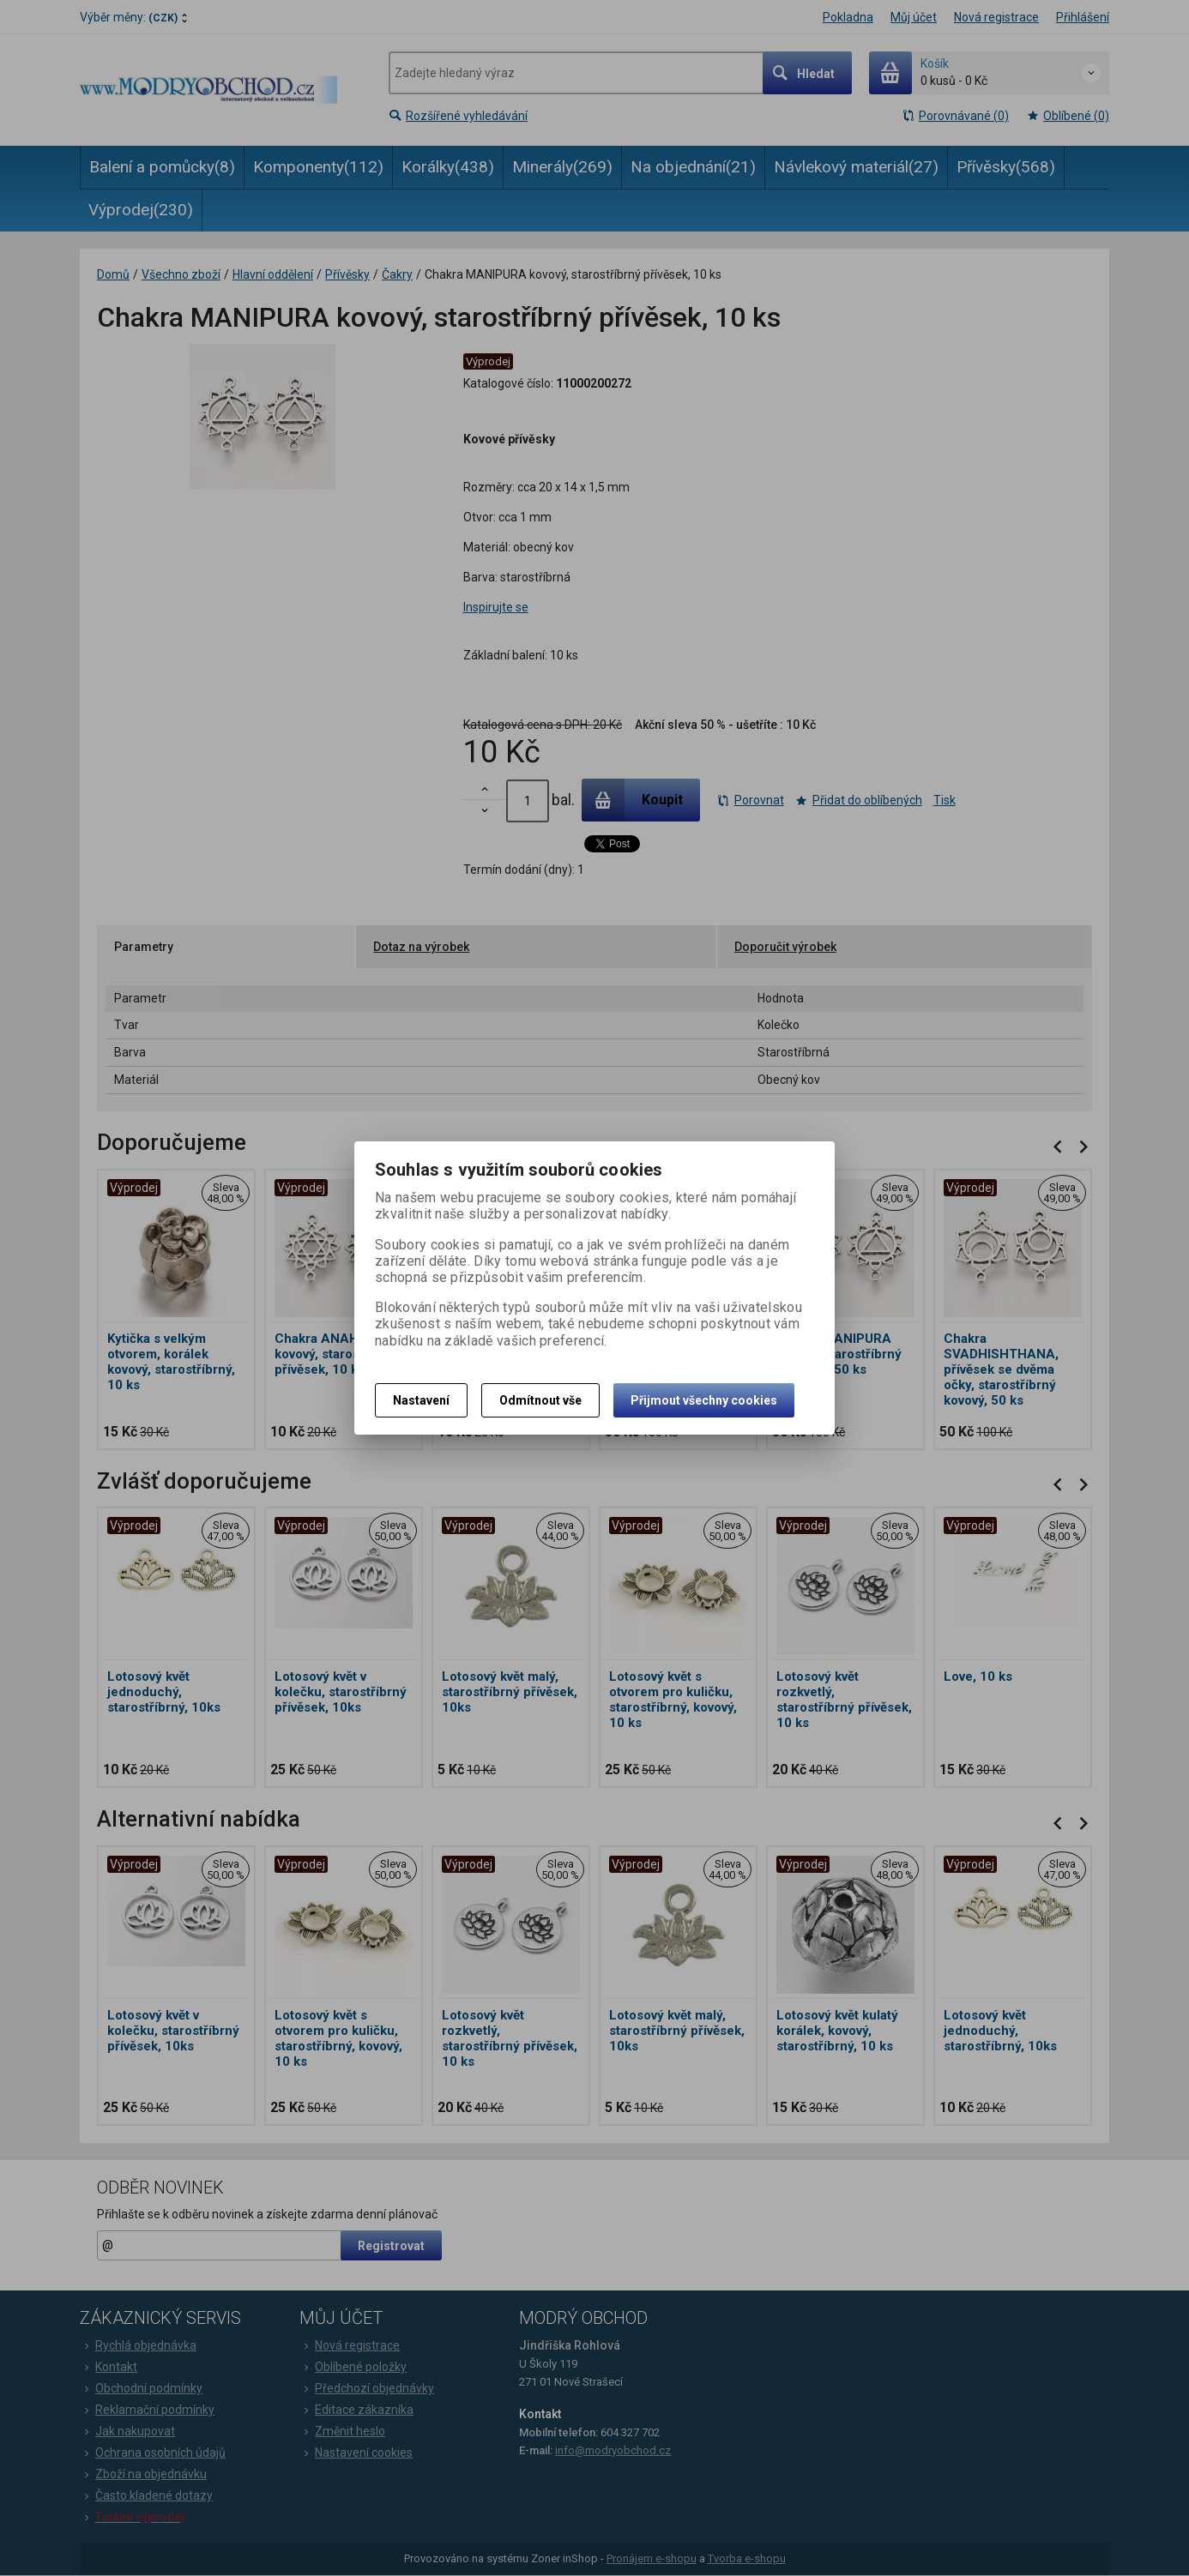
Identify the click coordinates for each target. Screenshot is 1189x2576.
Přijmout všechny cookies (704, 1400)
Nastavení (421, 1400)
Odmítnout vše (540, 1400)
